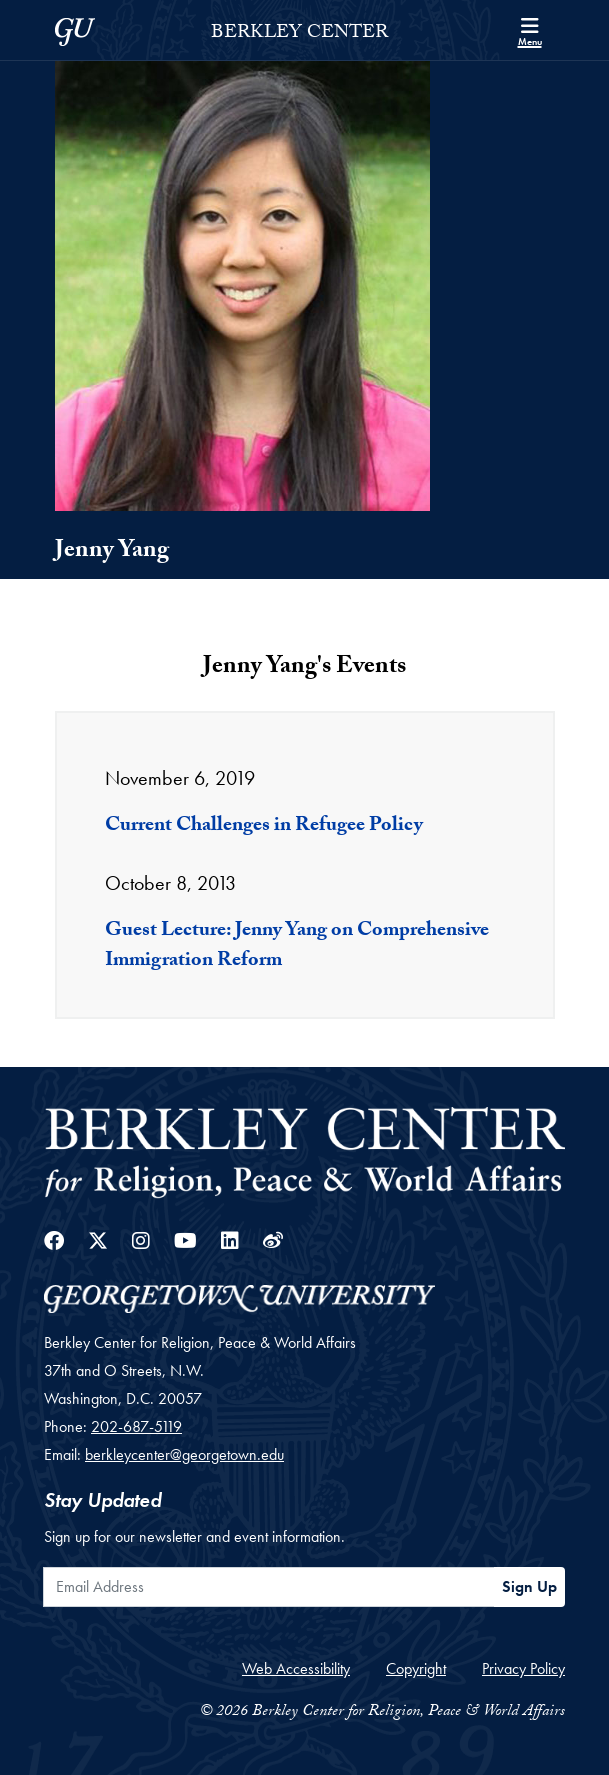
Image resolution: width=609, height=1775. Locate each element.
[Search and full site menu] (530, 30)
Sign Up (529, 1586)
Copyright (416, 1668)
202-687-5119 (136, 1426)
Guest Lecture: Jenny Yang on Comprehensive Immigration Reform (297, 947)
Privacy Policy (523, 1668)
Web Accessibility (296, 1668)
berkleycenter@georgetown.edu (184, 1454)
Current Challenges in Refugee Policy (264, 827)
